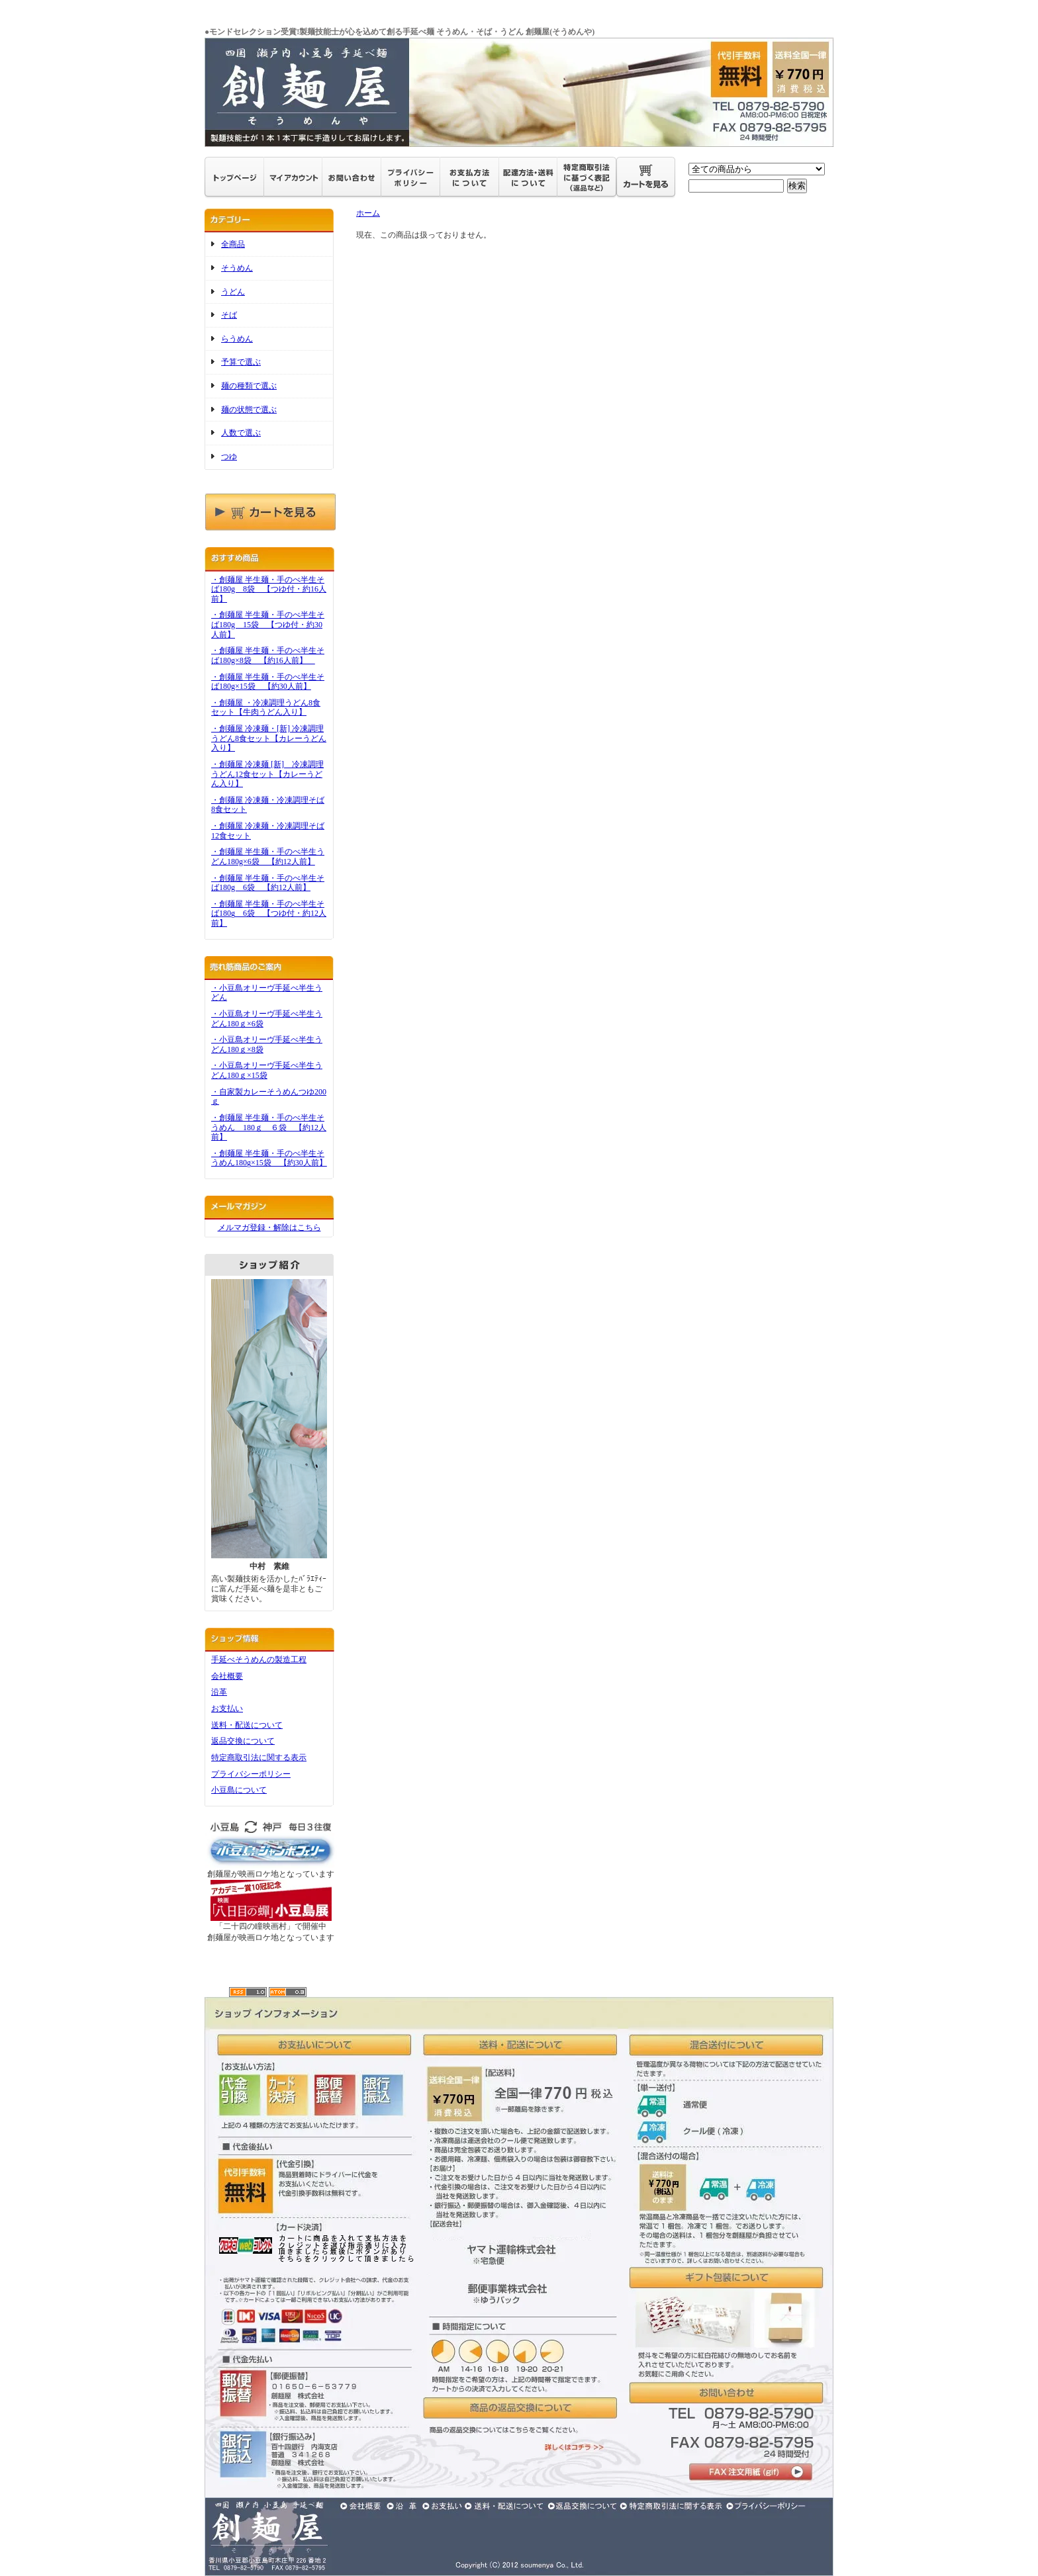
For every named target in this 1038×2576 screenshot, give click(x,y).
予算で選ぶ (241, 362)
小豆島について (239, 1790)
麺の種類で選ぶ (249, 385)
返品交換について (243, 1741)
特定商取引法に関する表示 (259, 1757)
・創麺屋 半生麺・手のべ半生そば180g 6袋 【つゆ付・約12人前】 (268, 913)
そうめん (237, 268)
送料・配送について (247, 1725)
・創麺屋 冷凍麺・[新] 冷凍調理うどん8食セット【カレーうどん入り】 (268, 738)
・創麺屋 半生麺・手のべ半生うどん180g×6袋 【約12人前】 (267, 856)
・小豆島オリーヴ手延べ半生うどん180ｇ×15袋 (266, 1070)
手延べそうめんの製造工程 (259, 1659)
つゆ (229, 456)
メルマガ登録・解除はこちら (269, 1227)
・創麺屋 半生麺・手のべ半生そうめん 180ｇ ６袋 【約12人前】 (268, 1127)
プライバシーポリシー (251, 1774)
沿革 (219, 1692)
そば (229, 315)
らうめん (237, 338)
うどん (233, 291)
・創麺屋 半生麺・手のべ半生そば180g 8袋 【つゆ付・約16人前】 (268, 589)
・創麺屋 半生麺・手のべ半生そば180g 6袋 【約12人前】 (267, 883)
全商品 (233, 244)
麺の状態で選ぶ (249, 409)
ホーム (368, 213)
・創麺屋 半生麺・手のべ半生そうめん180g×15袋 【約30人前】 (269, 1158)
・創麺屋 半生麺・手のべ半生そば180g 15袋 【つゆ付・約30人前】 (267, 624)
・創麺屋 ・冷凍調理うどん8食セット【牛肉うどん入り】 (265, 707)
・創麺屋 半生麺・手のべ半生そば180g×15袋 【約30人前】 (267, 681)
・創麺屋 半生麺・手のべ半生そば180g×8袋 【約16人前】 (267, 655)
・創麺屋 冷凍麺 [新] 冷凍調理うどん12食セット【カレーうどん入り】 (267, 774)
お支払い (227, 1708)
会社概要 (227, 1676)
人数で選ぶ (241, 432)
